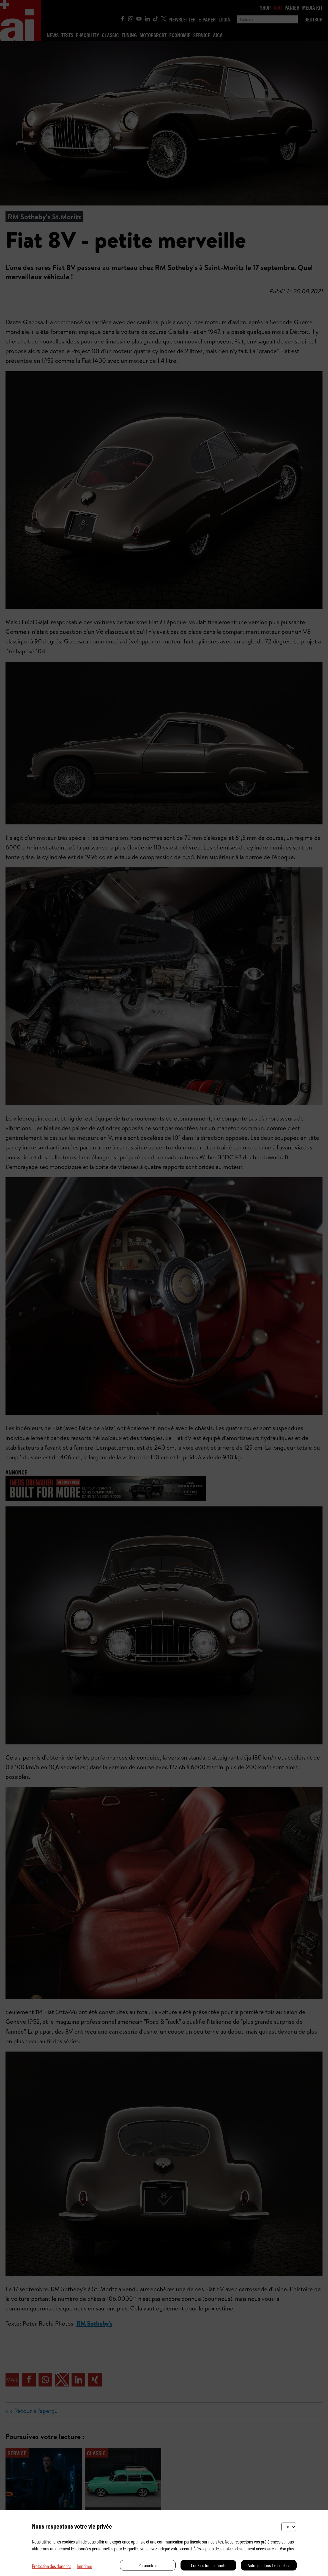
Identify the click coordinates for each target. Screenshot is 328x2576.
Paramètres (147, 2565)
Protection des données (51, 2566)
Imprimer (84, 2566)
